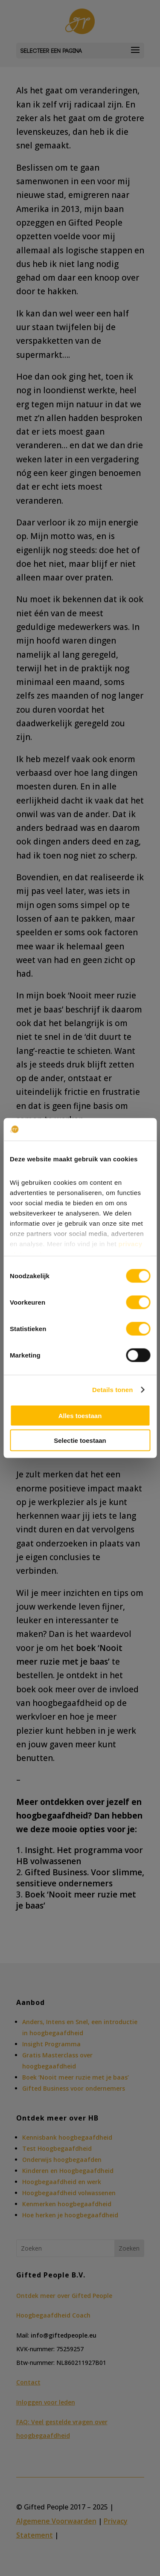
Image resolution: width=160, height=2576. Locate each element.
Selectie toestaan (80, 1440)
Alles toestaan (80, 1415)
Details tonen (112, 1389)
